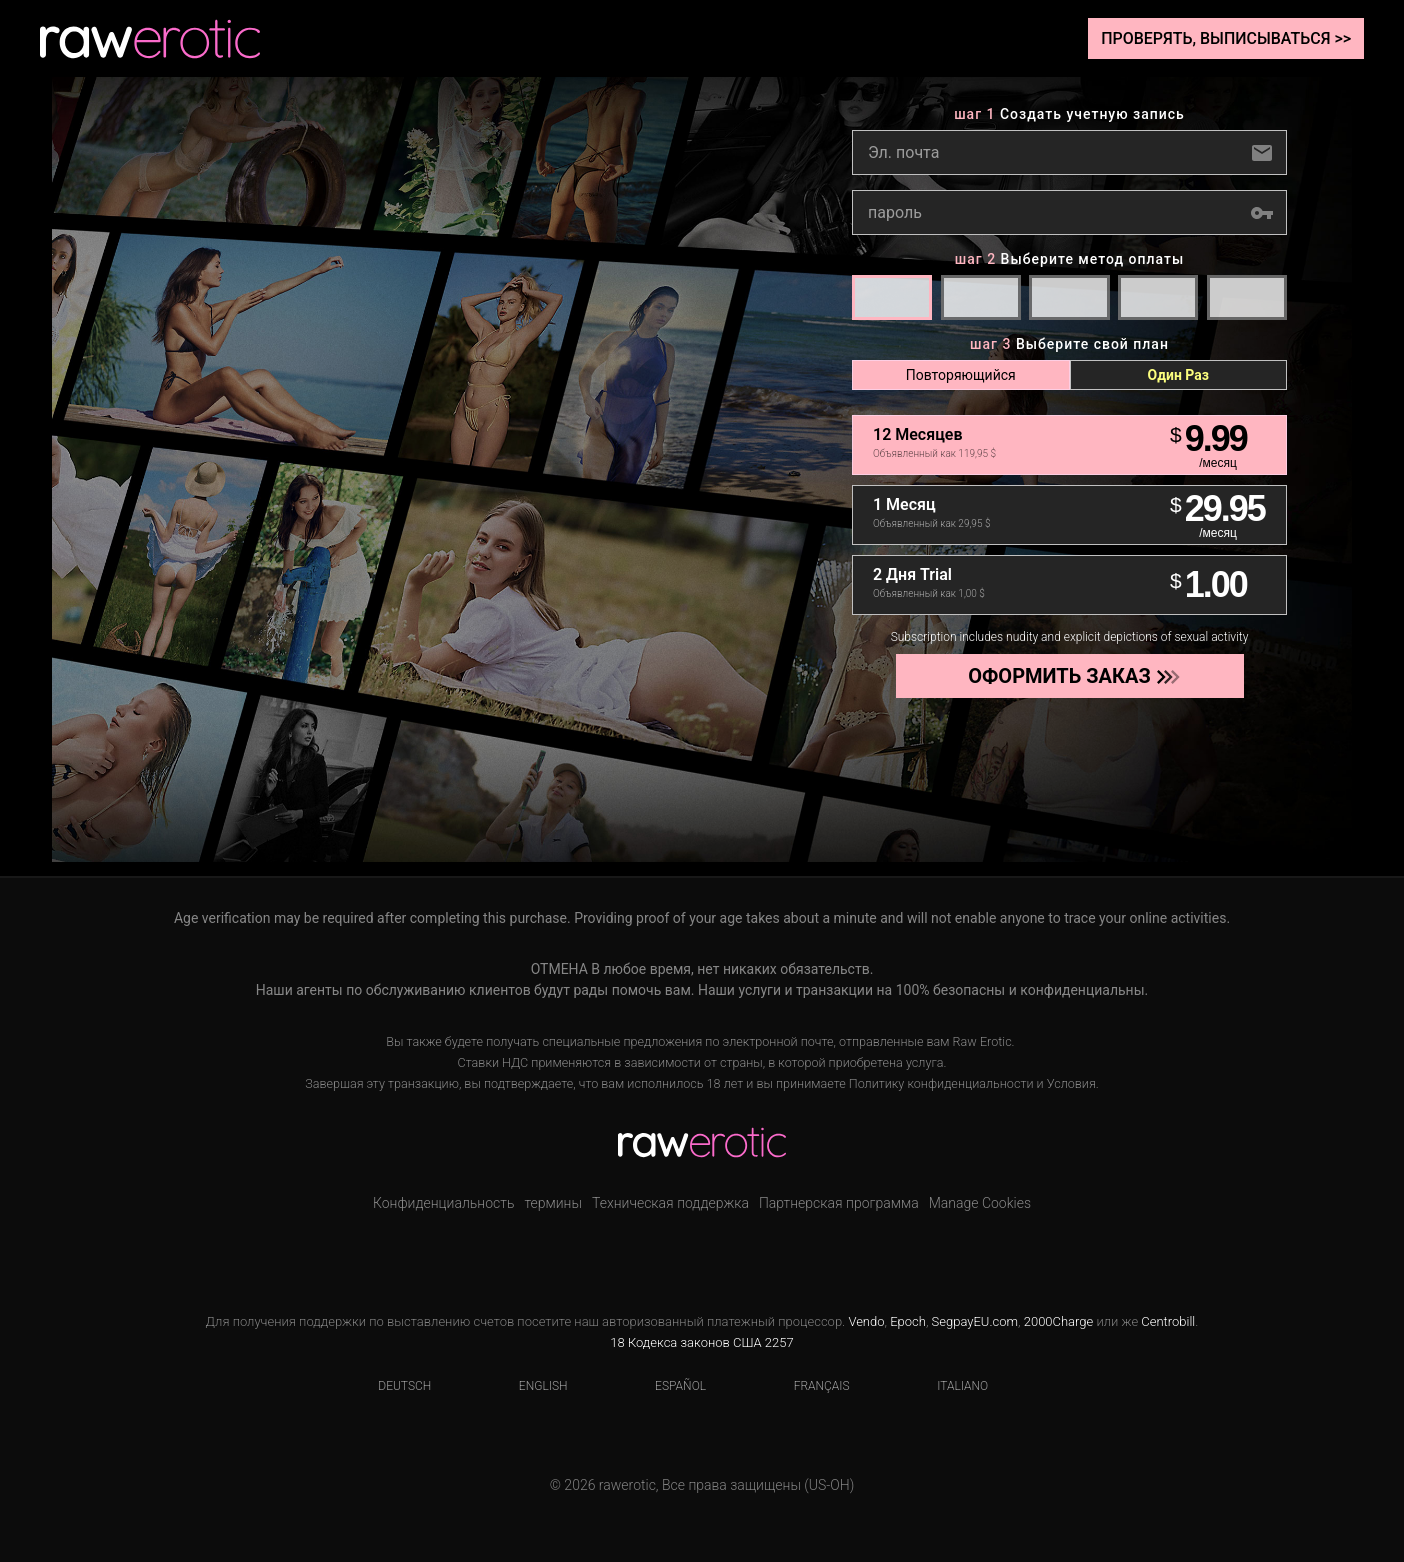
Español (668, 1386)
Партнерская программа (839, 1203)
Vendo (866, 1321)
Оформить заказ (1068, 676)
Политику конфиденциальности (941, 1083)
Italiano (950, 1386)
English (531, 1386)
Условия (1071, 1083)
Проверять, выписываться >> (1226, 38)
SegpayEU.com (975, 1321)
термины (553, 1203)
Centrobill (1168, 1321)
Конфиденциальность (443, 1203)
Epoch (908, 1321)
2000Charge (1059, 1321)
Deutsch (392, 1386)
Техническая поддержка (670, 1203)
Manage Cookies (980, 1203)
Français (809, 1386)
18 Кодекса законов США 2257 (701, 1342)
